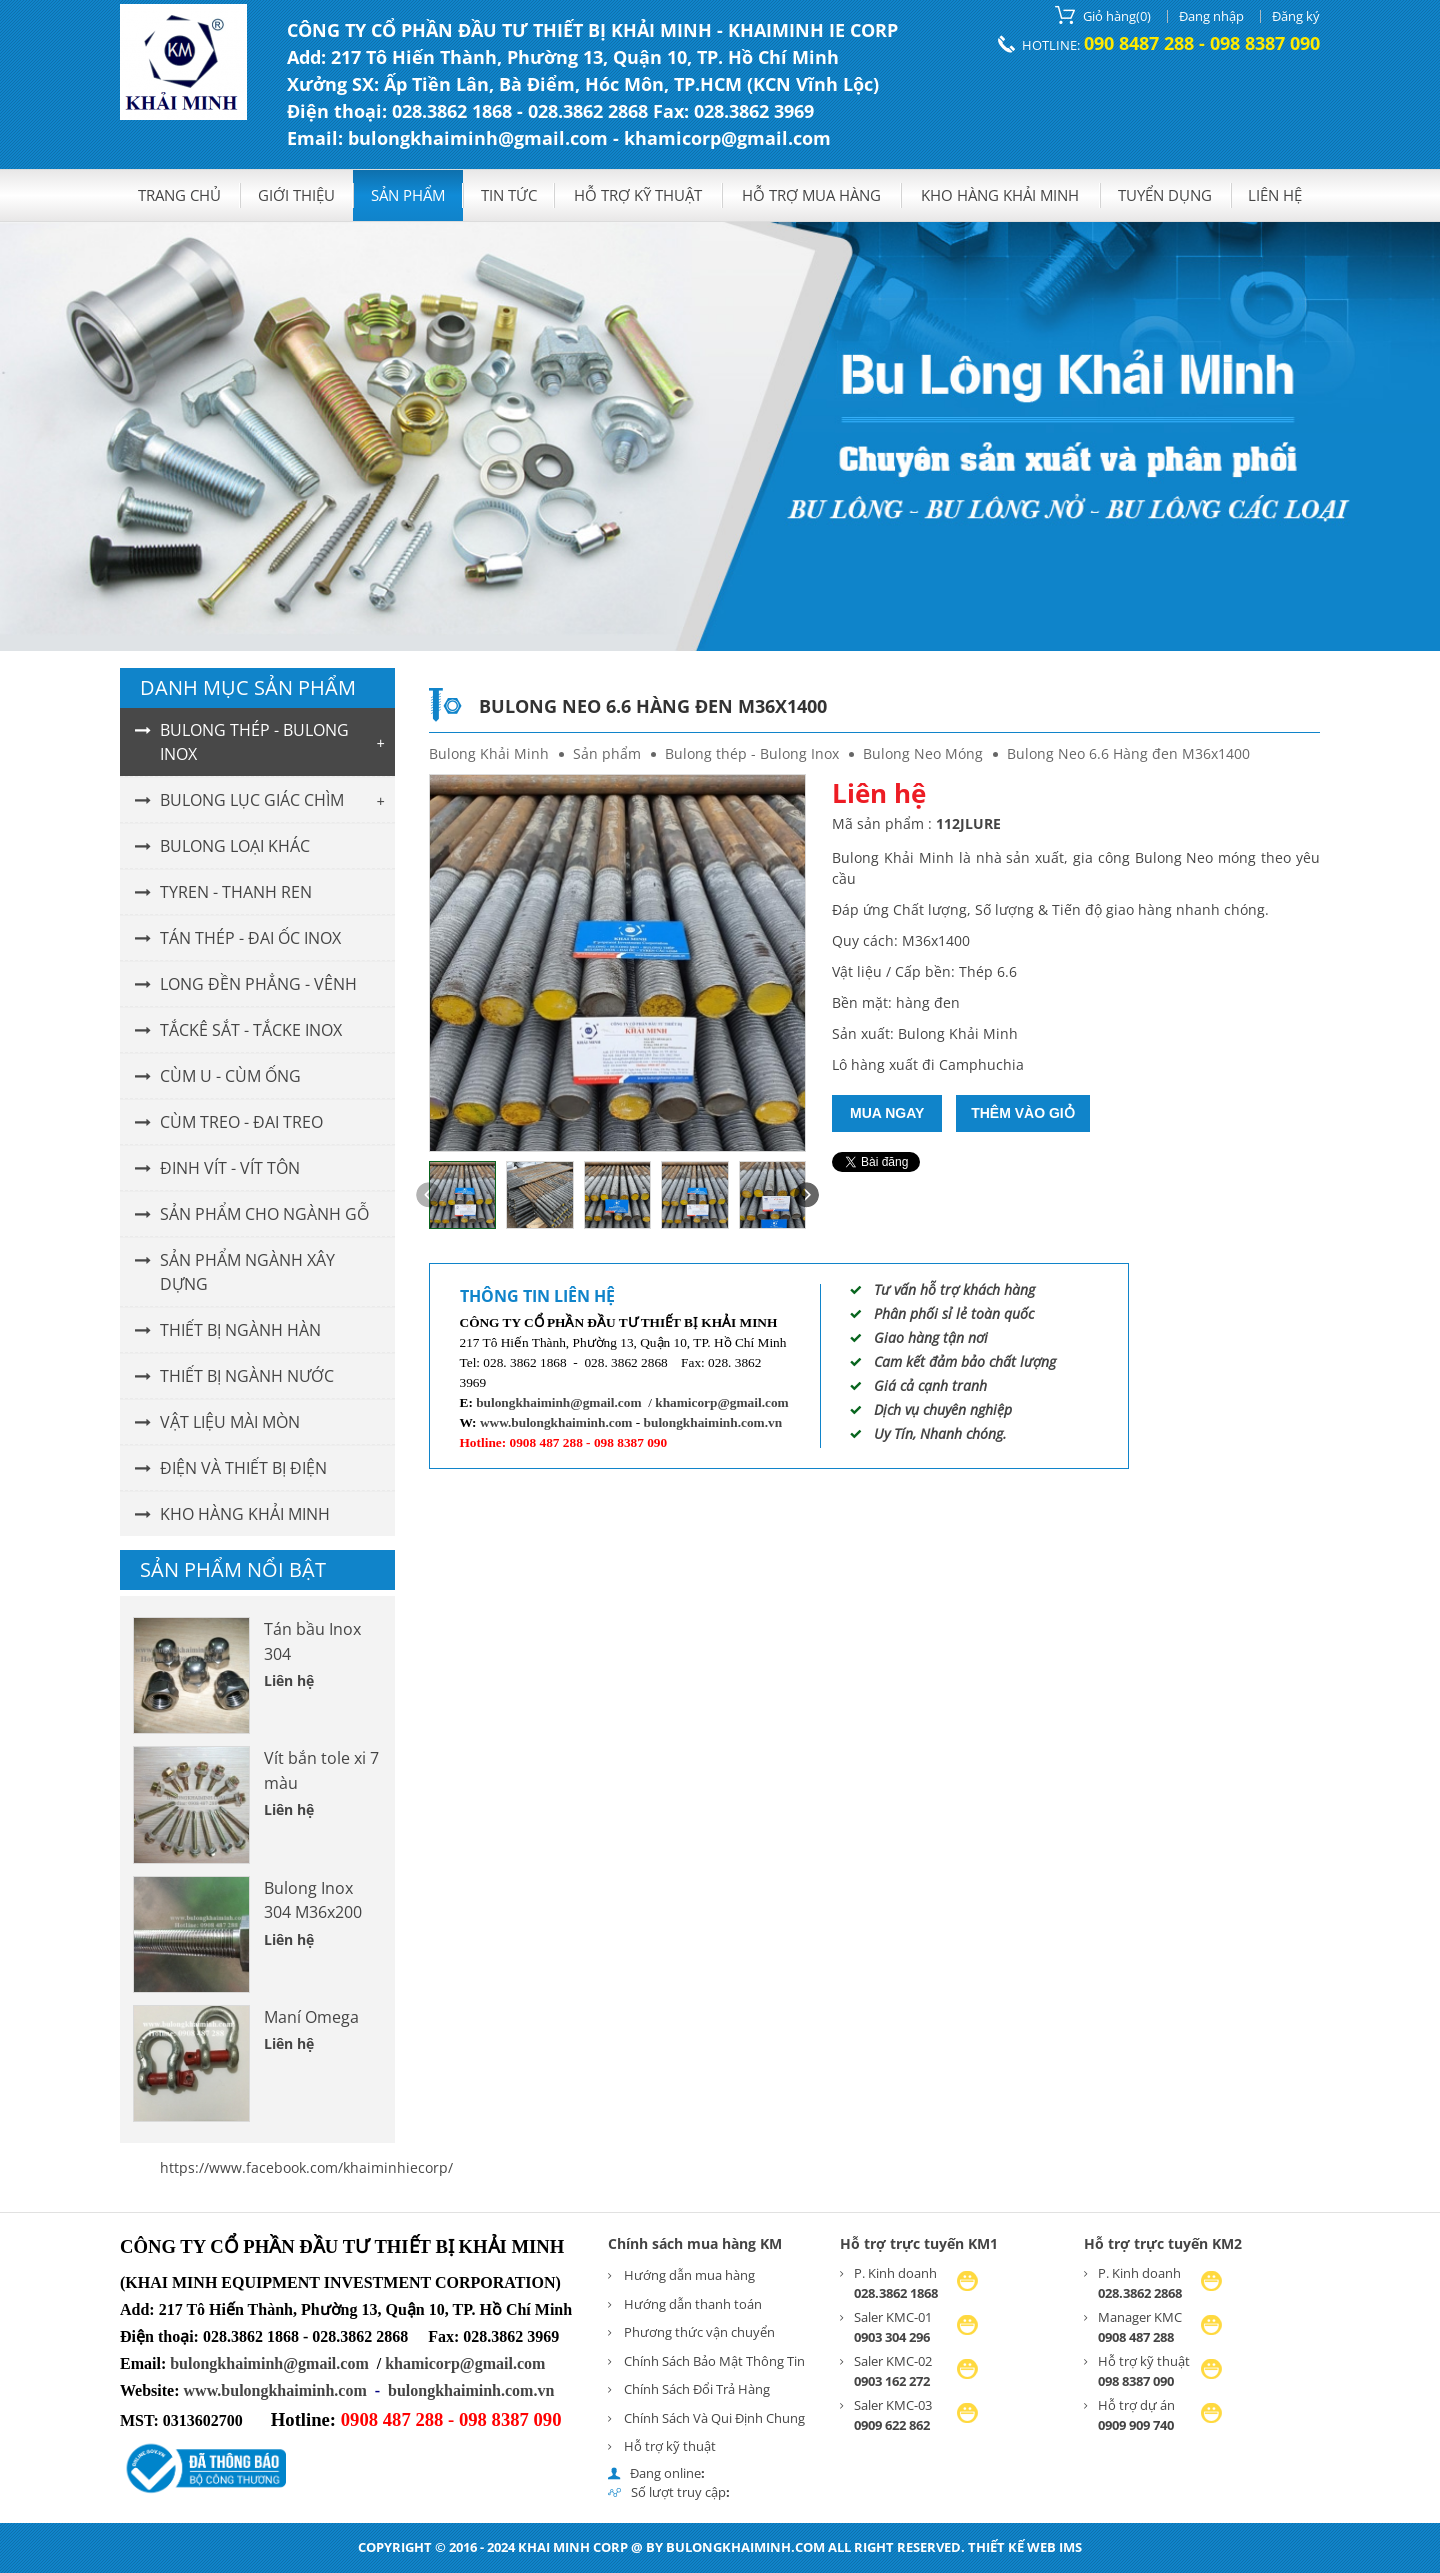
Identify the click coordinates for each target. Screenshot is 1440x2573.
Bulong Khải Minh (489, 753)
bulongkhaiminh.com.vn (713, 1422)
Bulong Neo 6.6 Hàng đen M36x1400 (1128, 753)
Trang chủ (179, 195)
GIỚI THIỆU (296, 195)
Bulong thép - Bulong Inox (752, 753)
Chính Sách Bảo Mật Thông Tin (714, 2361)
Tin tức (509, 195)
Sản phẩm (408, 195)
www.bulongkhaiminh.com (556, 1422)
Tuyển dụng (1165, 195)
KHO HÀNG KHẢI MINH (1000, 195)
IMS (1070, 2547)
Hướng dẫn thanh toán (693, 2304)
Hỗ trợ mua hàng (811, 195)
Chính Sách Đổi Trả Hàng (697, 2389)
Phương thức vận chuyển (699, 2332)
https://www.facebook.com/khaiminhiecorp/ (306, 2167)
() (1103, 15)
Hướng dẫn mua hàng (689, 2275)
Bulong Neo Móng (923, 753)
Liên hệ (1275, 195)
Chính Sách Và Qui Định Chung (714, 2418)
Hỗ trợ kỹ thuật (638, 195)
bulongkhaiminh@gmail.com (558, 1402)
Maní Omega (311, 2017)
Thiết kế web (1012, 2547)
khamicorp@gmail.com (721, 1402)
